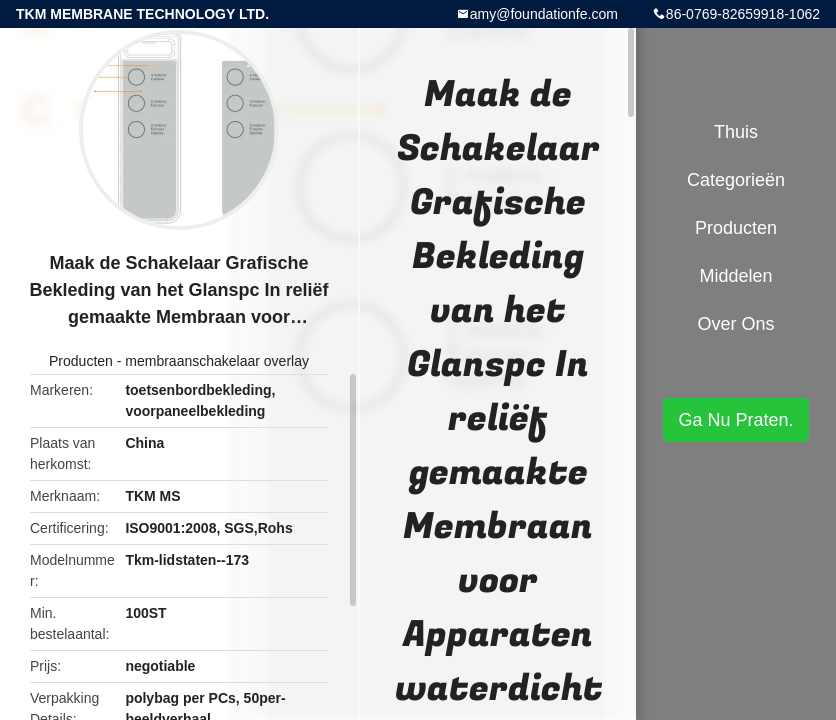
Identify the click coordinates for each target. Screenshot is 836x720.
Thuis (736, 132)
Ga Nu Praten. (735, 420)
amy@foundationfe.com (544, 14)
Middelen (735, 276)
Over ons (735, 324)
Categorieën (736, 180)
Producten (81, 361)
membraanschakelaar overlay (217, 361)
